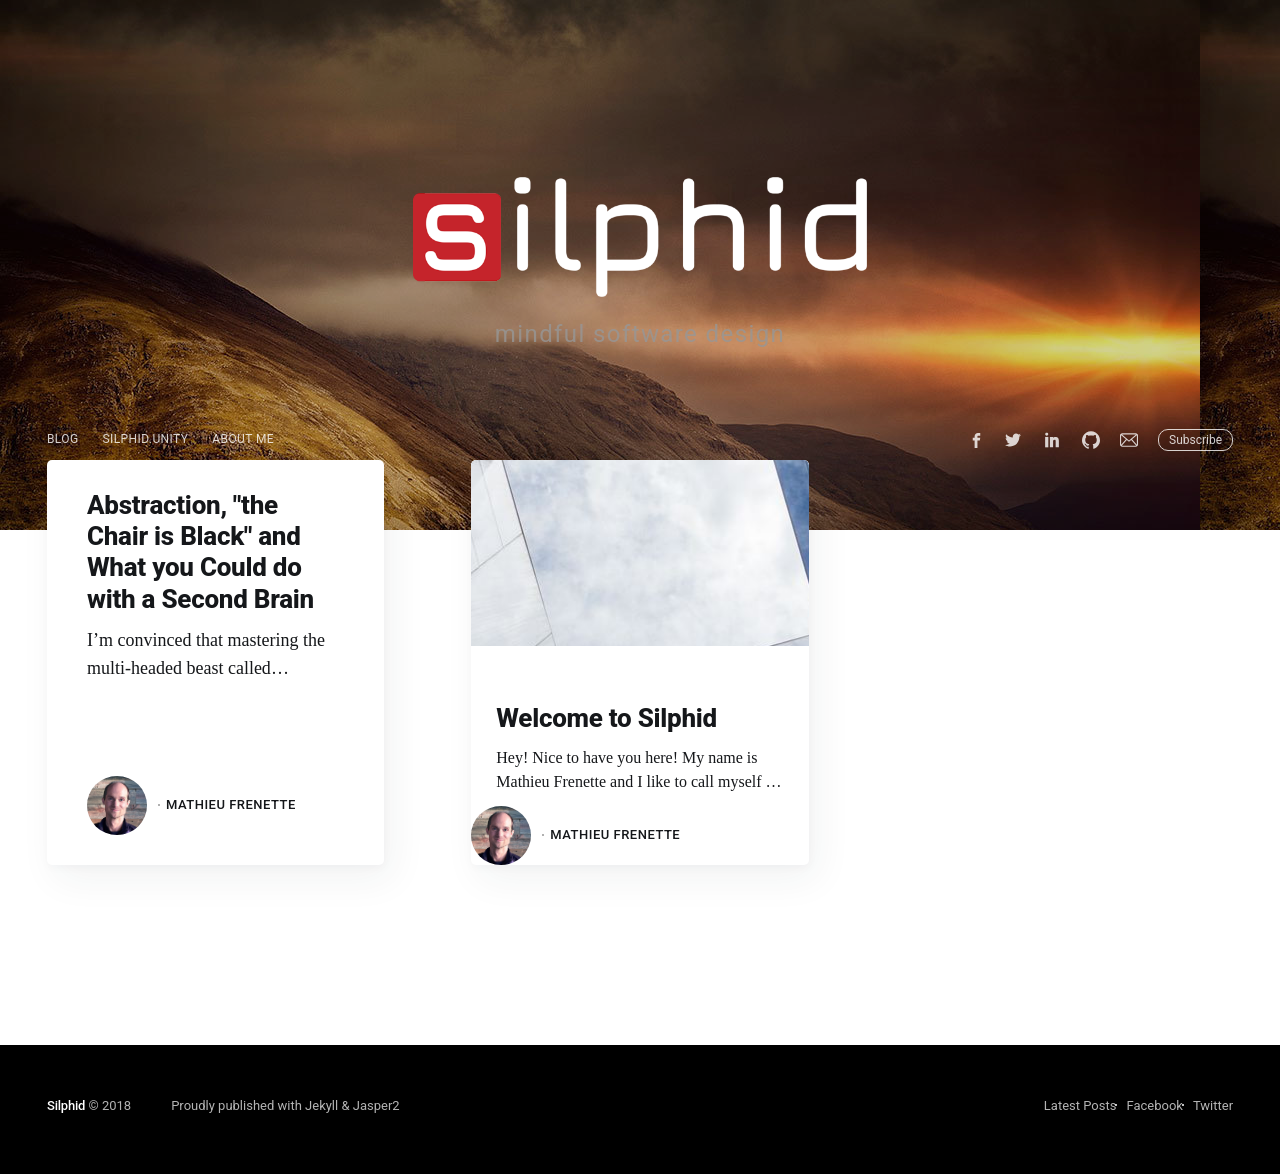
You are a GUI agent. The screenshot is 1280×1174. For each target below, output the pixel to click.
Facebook (1154, 1105)
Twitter (1213, 1105)
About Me (243, 439)
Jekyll (321, 1105)
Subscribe (1195, 440)
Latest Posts (1080, 1105)
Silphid (66, 1105)
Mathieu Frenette (231, 804)
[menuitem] (63, 439)
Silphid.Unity (146, 439)
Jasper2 (376, 1105)
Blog (63, 439)
